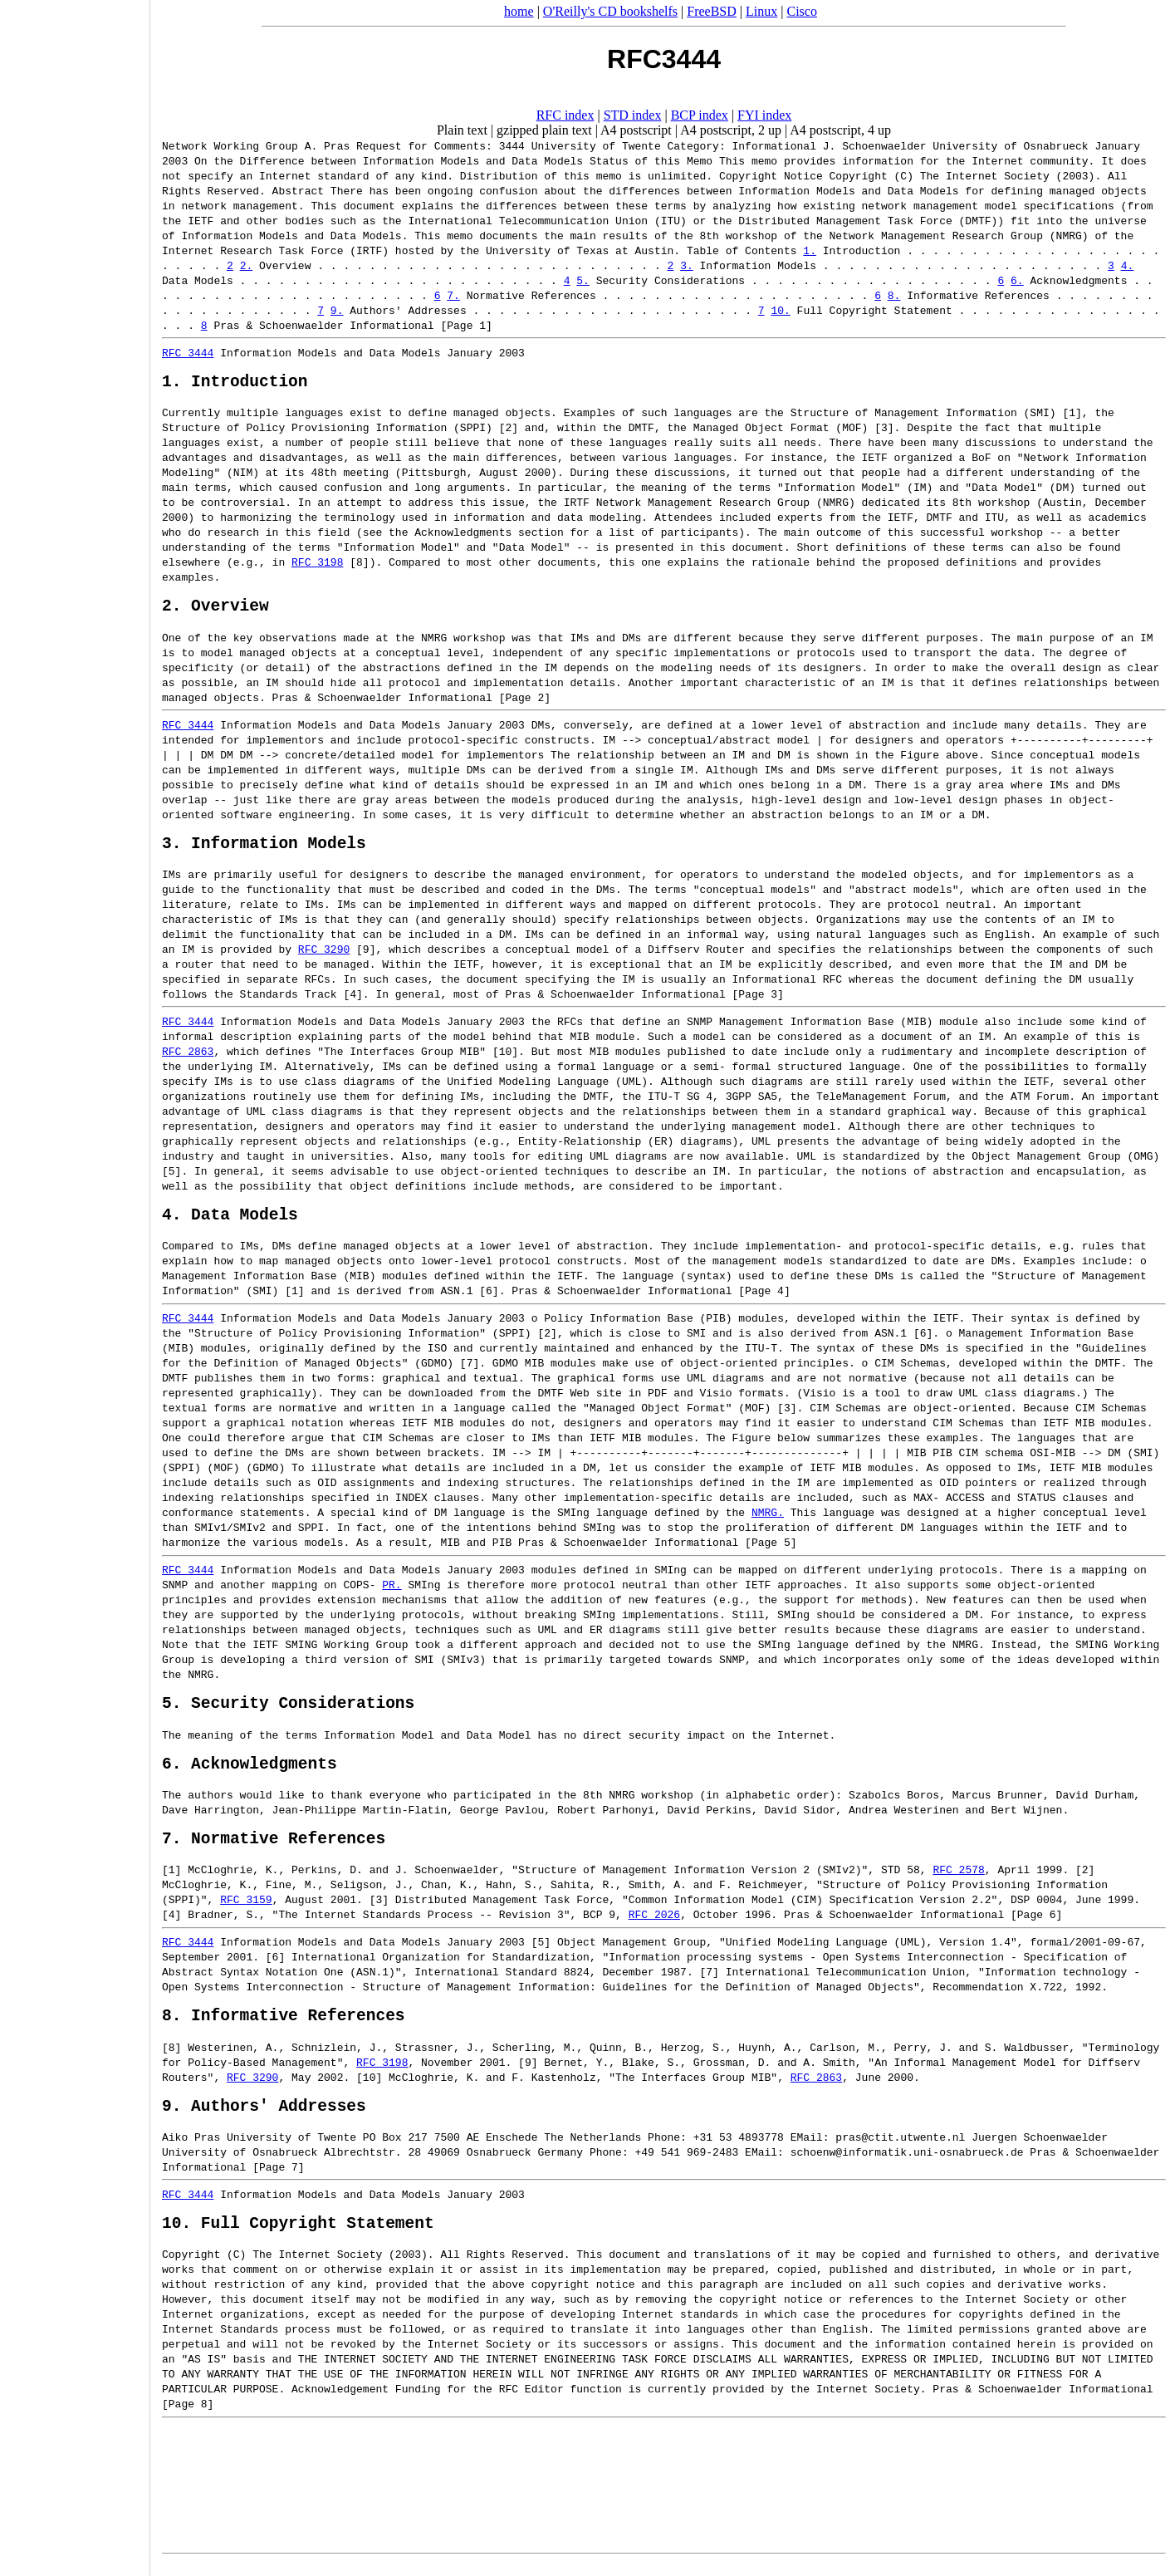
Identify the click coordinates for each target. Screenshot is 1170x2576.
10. (780, 309)
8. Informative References (283, 2032)
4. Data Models (230, 1215)
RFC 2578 (958, 1883)
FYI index (764, 115)
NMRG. (599, 1513)
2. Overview (215, 597)
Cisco (801, 11)
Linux (761, 11)
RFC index (565, 115)
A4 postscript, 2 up (730, 130)
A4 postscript (636, 130)
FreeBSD (712, 11)
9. (337, 309)
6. (1017, 279)
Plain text (462, 130)
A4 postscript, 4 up (840, 130)
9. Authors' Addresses (264, 2127)
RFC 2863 (816, 2095)
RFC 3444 (187, 352)
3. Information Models (264, 839)
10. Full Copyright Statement (298, 2248)
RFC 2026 (569, 1928)
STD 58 (900, 1883)
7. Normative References (273, 1851)
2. (246, 265)
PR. (391, 1585)
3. (686, 265)
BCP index (699, 115)
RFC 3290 (265, 946)
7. (453, 294)
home (519, 11)
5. (583, 279)
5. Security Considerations (288, 1707)
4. (1127, 265)
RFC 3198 (187, 565)
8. (894, 294)
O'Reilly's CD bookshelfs (610, 11)
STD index (633, 115)
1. (809, 250)
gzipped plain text (544, 130)
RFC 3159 (187, 1913)
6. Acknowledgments (249, 1772)
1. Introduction (235, 384)
